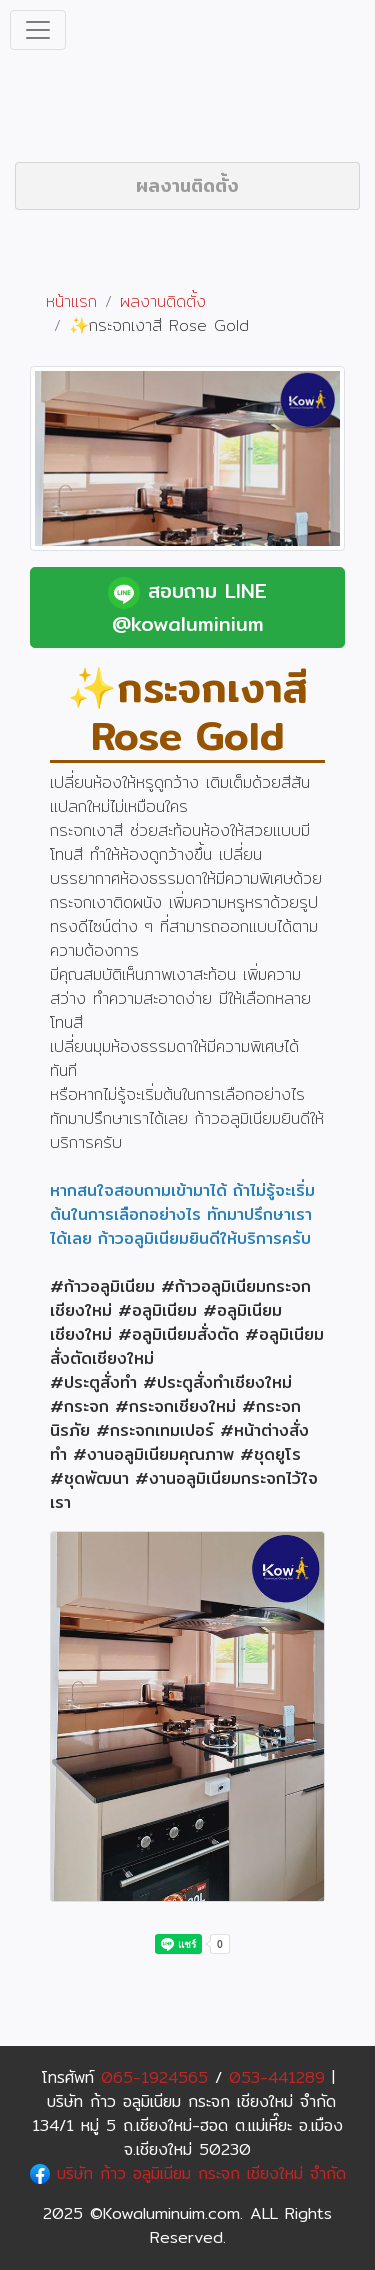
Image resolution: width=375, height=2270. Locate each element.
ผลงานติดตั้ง (187, 185)
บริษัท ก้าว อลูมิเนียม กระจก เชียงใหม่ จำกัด (188, 2173)
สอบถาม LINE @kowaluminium (187, 607)
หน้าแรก (71, 302)
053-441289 (277, 2077)
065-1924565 (154, 2077)
